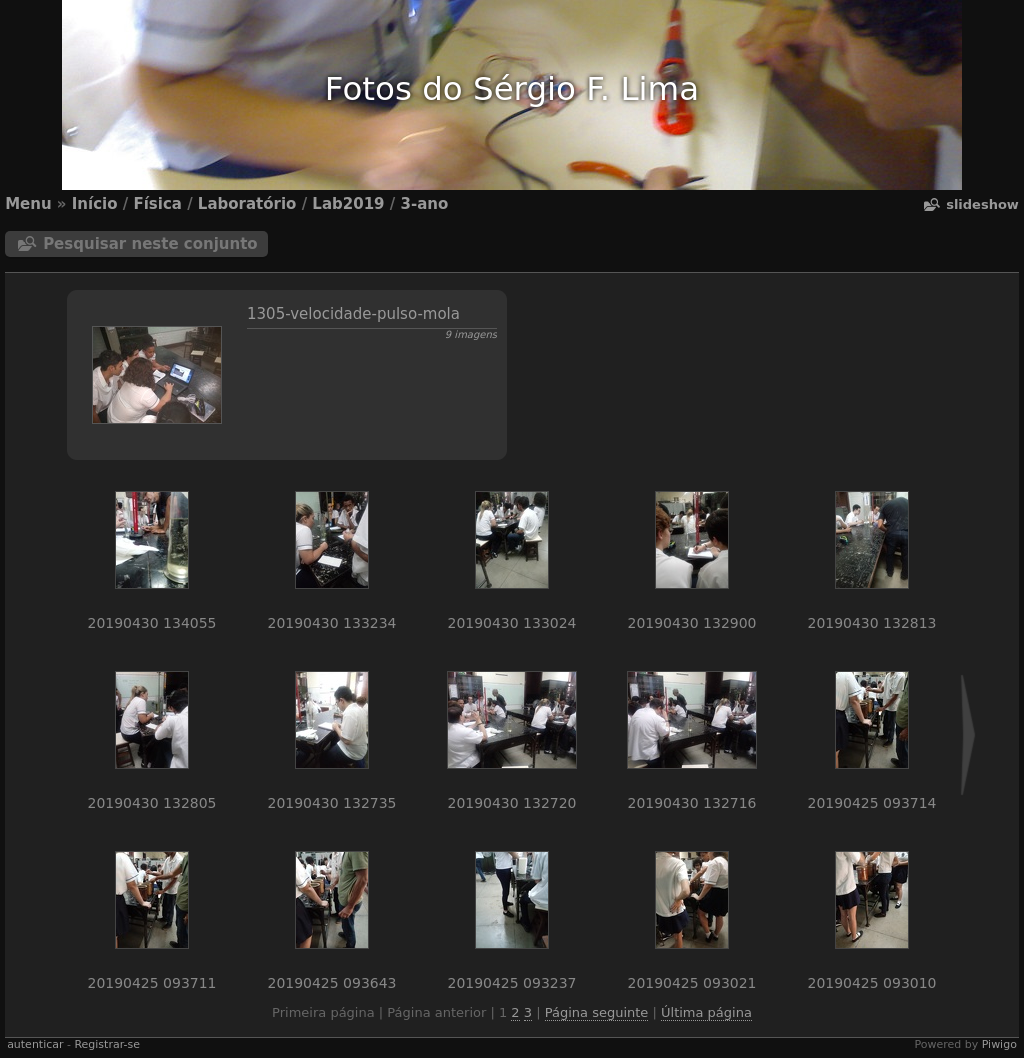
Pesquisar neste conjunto (150, 244)
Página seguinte (597, 1012)
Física (157, 204)
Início (95, 204)
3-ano (424, 204)
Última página (706, 1012)
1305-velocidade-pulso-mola (353, 314)
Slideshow (982, 204)
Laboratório (247, 204)
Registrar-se (106, 1044)
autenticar (35, 1044)
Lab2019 (348, 204)
